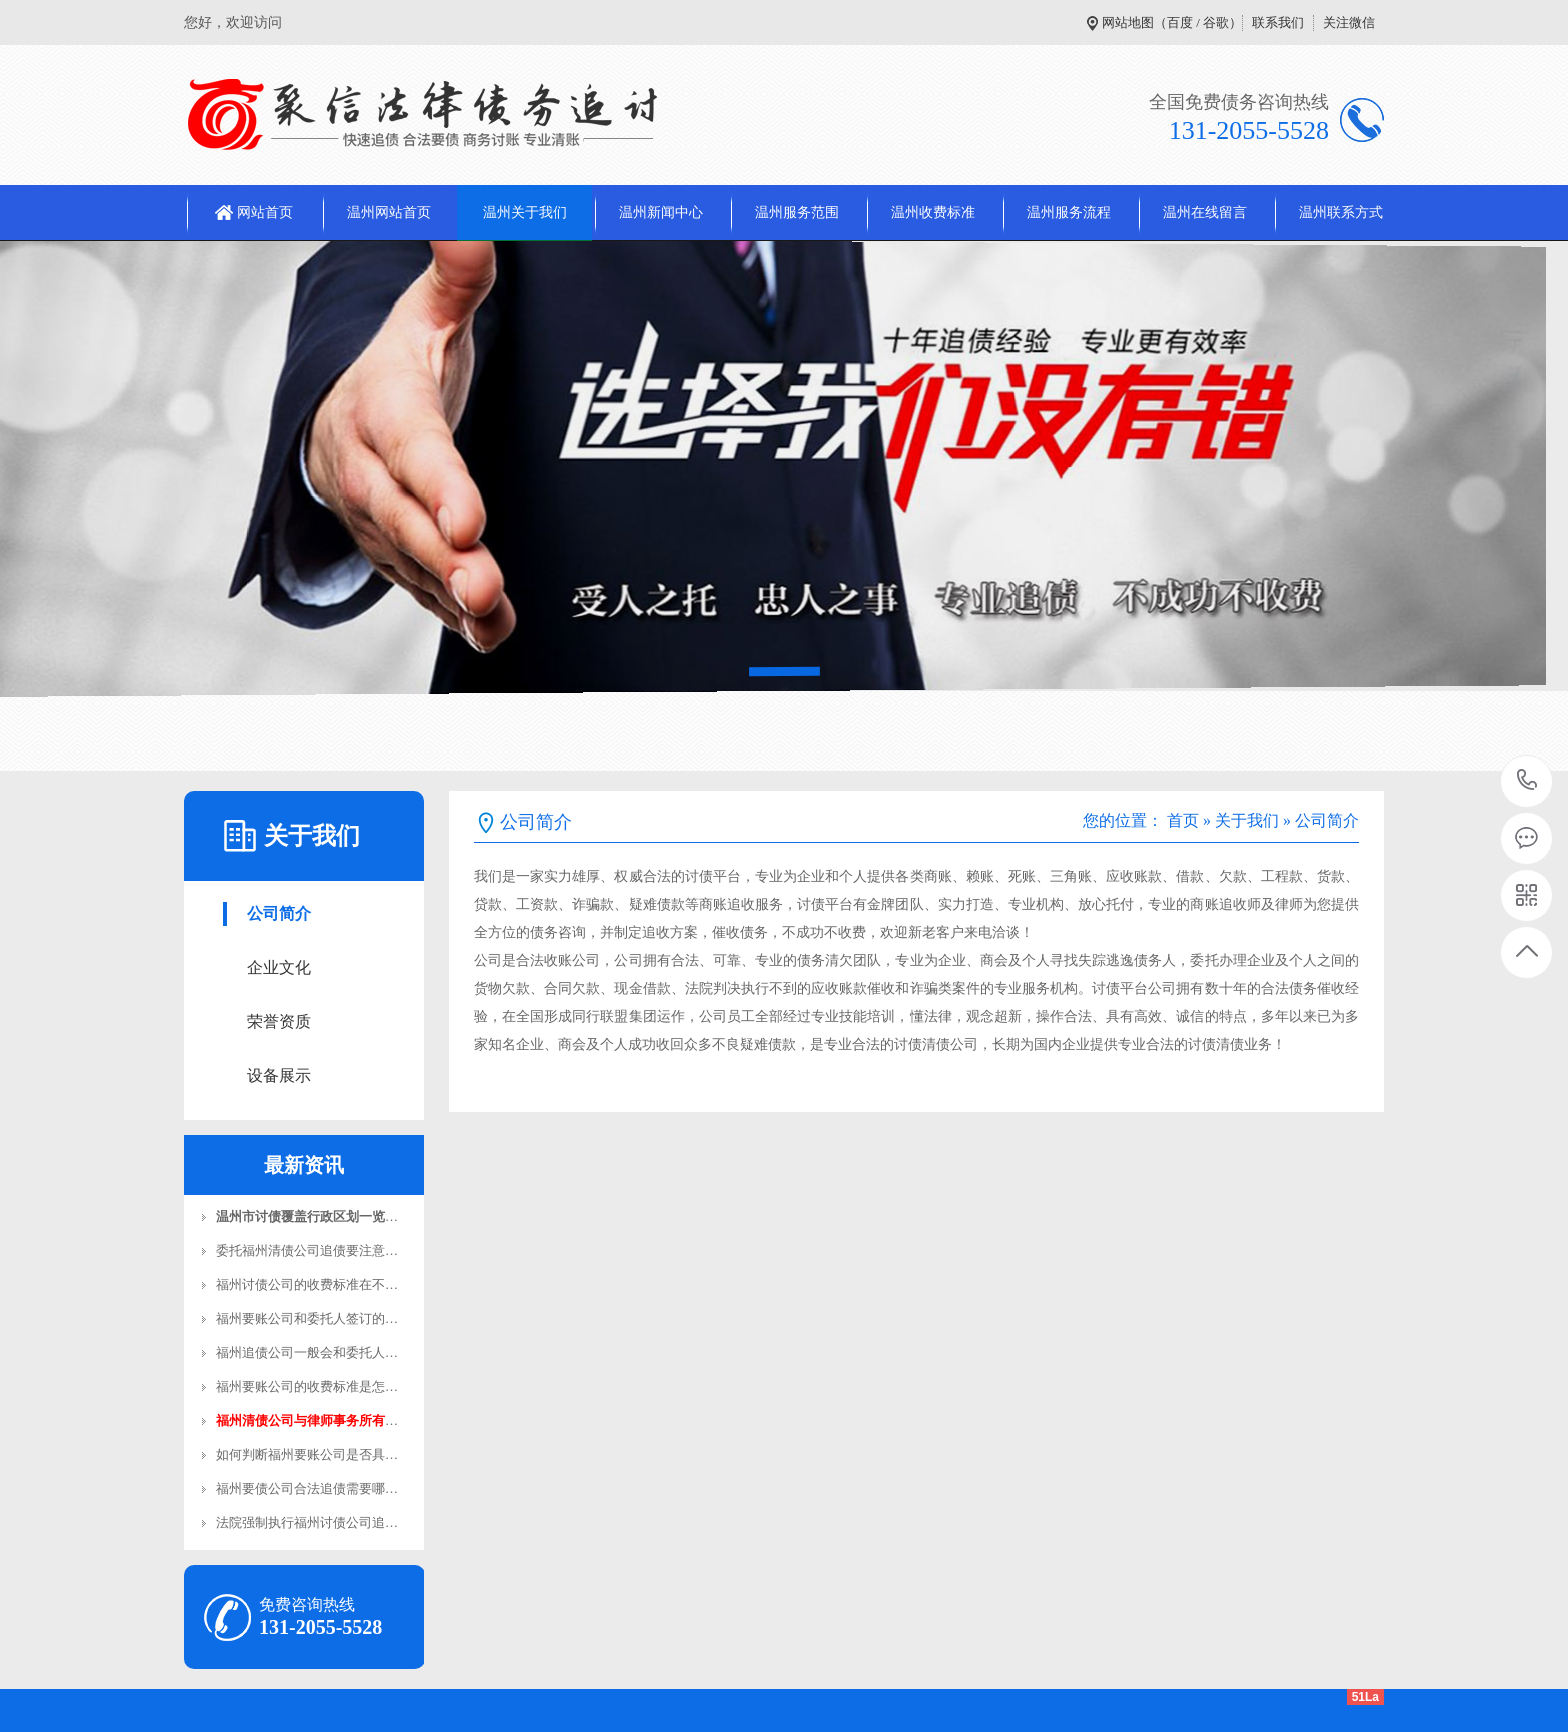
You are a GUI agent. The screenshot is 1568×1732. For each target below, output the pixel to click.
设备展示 (279, 1075)
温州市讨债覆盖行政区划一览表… (313, 1216)
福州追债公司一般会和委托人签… (313, 1352)
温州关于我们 (525, 212)
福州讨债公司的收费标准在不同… (313, 1284)
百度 (1180, 22)
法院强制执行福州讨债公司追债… (313, 1522)
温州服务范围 (797, 212)
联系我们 (1278, 22)
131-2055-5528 (1527, 781)
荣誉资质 (279, 1021)
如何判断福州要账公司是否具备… (313, 1454)
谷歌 (1216, 22)
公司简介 (279, 913)
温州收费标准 (933, 212)
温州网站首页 (389, 212)
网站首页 (265, 212)
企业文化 (279, 967)
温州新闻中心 (661, 212)
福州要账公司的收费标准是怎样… (313, 1386)
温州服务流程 (1069, 212)
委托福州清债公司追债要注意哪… (313, 1250)
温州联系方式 (1341, 212)
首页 (1183, 820)
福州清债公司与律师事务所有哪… (313, 1420)
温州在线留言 (1205, 212)
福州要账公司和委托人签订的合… (313, 1318)
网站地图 (1128, 22)
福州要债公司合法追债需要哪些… (313, 1488)
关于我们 (1247, 820)
